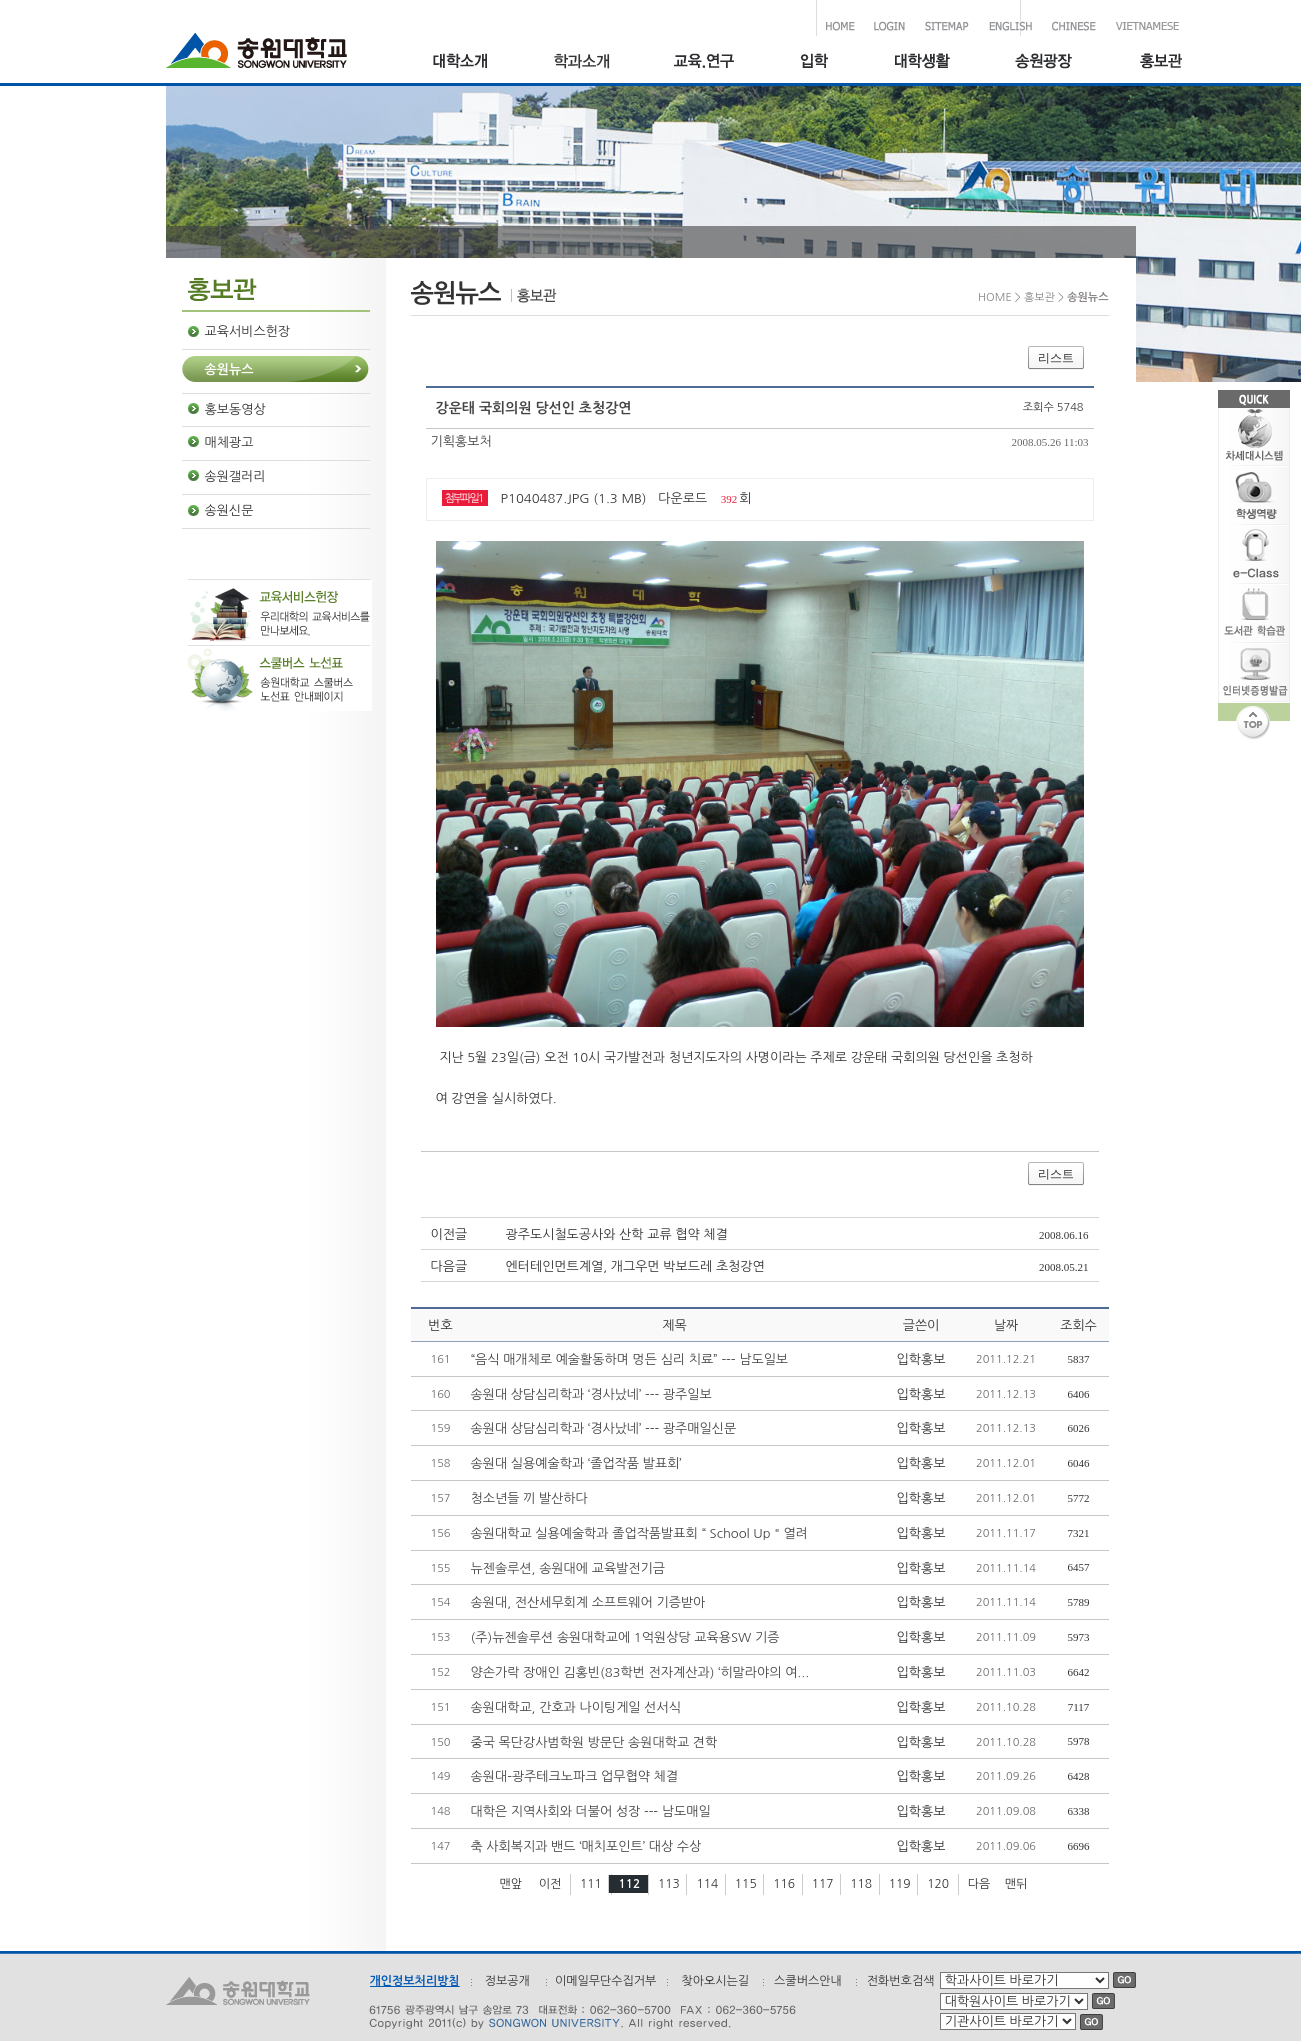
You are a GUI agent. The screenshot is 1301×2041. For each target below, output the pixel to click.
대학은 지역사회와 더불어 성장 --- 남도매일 (591, 1811)
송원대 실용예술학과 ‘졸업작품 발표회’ (576, 1463)
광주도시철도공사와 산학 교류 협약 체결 (617, 1234)
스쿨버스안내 (808, 1981)
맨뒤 (1016, 1884)
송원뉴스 (229, 369)
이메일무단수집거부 (606, 1981)
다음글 (449, 1266)
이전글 (449, 1234)
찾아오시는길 (715, 1981)
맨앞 (511, 1884)
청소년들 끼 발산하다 (529, 1498)
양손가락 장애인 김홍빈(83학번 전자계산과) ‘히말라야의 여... (640, 1672)
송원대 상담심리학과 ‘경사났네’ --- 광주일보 (591, 1394)
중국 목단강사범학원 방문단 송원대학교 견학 (594, 1742)
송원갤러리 (235, 476)
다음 (979, 1884)
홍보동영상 (235, 409)
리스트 (1056, 358)
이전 (550, 1884)
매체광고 (229, 442)
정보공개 (507, 1981)
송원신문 (229, 510)
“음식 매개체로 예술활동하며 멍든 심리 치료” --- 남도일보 (630, 1359)
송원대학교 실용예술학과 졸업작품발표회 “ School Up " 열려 (640, 1533)
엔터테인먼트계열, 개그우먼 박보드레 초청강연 (635, 1266)
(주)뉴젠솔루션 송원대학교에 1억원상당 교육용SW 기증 (625, 1637)
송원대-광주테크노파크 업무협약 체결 (575, 1776)
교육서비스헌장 (248, 331)
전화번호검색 (901, 1981)
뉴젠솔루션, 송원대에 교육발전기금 (568, 1568)
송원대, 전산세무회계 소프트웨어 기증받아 (588, 1602)
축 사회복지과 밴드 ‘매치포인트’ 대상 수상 (586, 1846)
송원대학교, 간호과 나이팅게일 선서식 (576, 1707)
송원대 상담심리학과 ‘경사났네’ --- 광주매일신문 (604, 1428)
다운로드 (682, 498)
